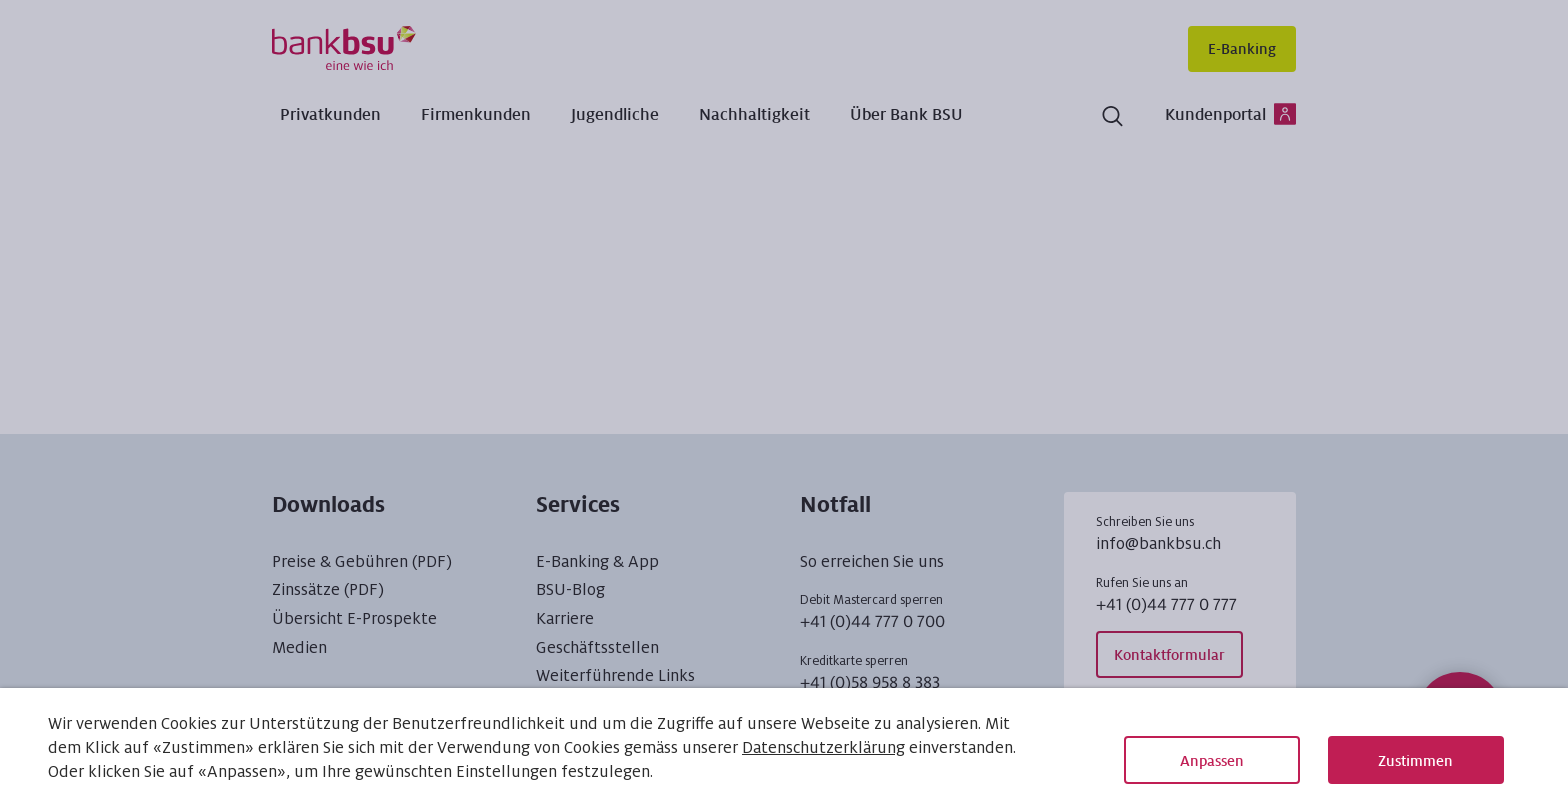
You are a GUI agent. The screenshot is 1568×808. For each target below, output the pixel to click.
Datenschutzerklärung (823, 748)
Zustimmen (1415, 761)
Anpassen (1212, 761)
